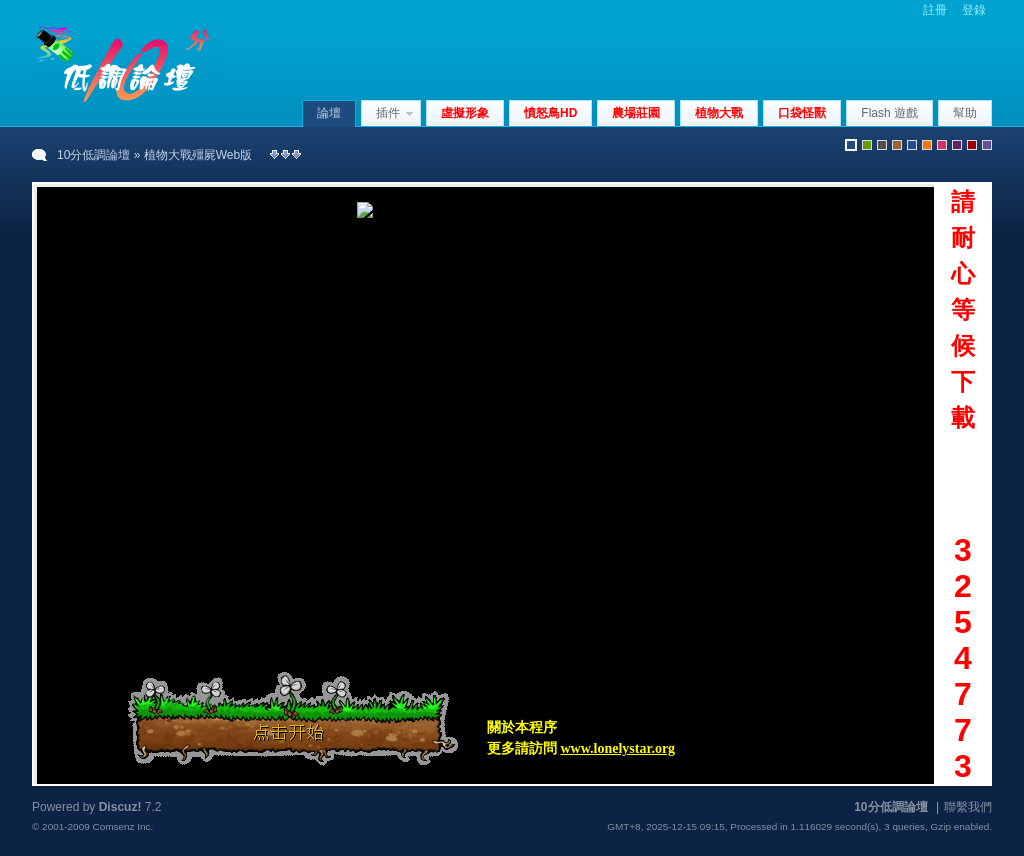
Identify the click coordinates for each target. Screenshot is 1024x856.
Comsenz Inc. (122, 826)
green (867, 145)
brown (897, 145)
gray (882, 145)
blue (912, 145)
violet (987, 145)
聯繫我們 (968, 807)
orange (927, 145)
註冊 (935, 10)
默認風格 (851, 145)
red (972, 145)
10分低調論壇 (93, 155)
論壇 (329, 113)
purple (957, 145)
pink (942, 145)
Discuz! (120, 807)
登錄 (974, 10)
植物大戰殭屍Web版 (198, 155)
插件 (388, 113)
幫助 (965, 113)
